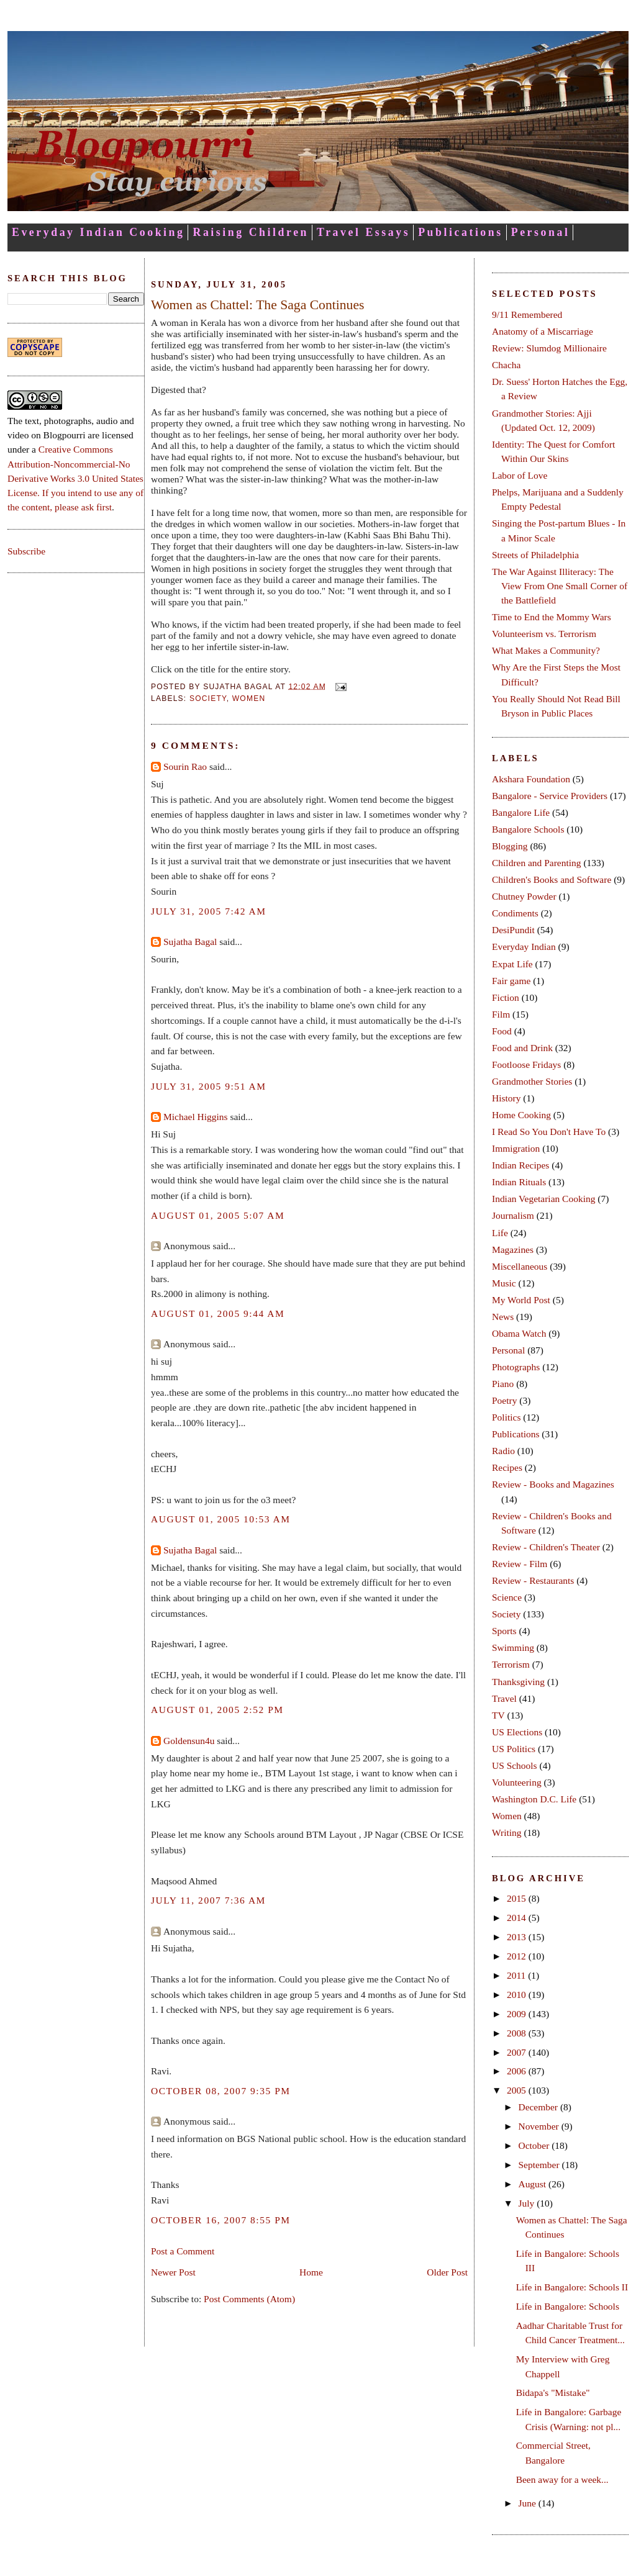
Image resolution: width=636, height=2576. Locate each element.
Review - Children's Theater (546, 1547)
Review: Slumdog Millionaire (549, 348)
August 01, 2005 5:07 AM (217, 1215)
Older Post (447, 2272)
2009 (518, 2014)
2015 (518, 1898)
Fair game (511, 980)
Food (502, 1031)
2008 (518, 2033)
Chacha (506, 364)
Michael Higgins (195, 1116)
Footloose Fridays (526, 1064)
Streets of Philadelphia (535, 554)
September (539, 2164)
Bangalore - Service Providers (549, 795)
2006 (518, 2071)
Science (507, 1597)
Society (208, 698)
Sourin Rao (185, 766)
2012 (518, 1956)
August (533, 2184)
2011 (517, 1975)
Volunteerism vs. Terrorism (544, 633)
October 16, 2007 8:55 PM (221, 2220)
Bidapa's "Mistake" (553, 2392)
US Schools (514, 1765)
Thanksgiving (518, 1681)
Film (501, 1014)
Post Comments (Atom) (249, 2299)
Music (504, 1283)
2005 (518, 2090)
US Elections (517, 1732)
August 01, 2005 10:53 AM (221, 1519)
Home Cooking (521, 1114)
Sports (504, 1630)
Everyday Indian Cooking (98, 232)
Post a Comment (182, 2251)
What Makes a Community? (546, 650)
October (535, 2145)
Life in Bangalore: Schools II (572, 2287)
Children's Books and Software (551, 879)
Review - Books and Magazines (553, 1484)
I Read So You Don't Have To (549, 1131)
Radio (503, 1450)
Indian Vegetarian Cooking (543, 1198)
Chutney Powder (524, 896)
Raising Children (251, 232)
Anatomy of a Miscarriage (542, 331)
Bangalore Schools (528, 829)
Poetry (504, 1400)
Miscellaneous (519, 1266)
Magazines (513, 1249)
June (528, 2503)
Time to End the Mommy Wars (551, 617)
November (539, 2126)
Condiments (515, 913)
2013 (518, 1937)
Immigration (516, 1148)
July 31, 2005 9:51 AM (208, 1086)
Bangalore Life (521, 812)
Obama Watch (519, 1333)
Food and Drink (522, 1047)
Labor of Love (519, 475)
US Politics (513, 1748)
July (527, 2203)
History (506, 1098)
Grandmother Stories (532, 1081)
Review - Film (519, 1563)
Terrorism (511, 1664)
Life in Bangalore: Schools (567, 2306)
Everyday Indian (524, 946)
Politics (506, 1417)
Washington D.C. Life (534, 1799)
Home (311, 2272)
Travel (504, 1698)
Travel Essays (363, 232)
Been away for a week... (562, 2479)
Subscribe (26, 551)
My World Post (521, 1300)
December (539, 2107)
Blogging (510, 846)
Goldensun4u (189, 1740)
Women (249, 698)
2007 (518, 2052)
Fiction (505, 997)
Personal (540, 232)
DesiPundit (513, 929)
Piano (503, 1383)
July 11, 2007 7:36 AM (208, 1900)
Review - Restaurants (533, 1580)
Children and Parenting (536, 862)
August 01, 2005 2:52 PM (217, 1709)
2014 (518, 1917)
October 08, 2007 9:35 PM (221, 2091)
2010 (518, 1994)
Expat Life (512, 964)
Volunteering (517, 1782)
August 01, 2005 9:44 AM (217, 1313)
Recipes (507, 1467)
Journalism (513, 1215)
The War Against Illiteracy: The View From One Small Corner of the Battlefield (559, 585)
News (503, 1316)
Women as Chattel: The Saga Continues (257, 304)
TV (498, 1715)
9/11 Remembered (527, 314)
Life (500, 1232)
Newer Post (173, 2272)
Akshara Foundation (531, 779)
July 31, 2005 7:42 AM (208, 911)
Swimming (513, 1647)
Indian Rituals (519, 1182)
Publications (460, 232)
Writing (507, 1832)
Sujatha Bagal (190, 941)
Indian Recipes (520, 1165)
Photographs (516, 1367)
